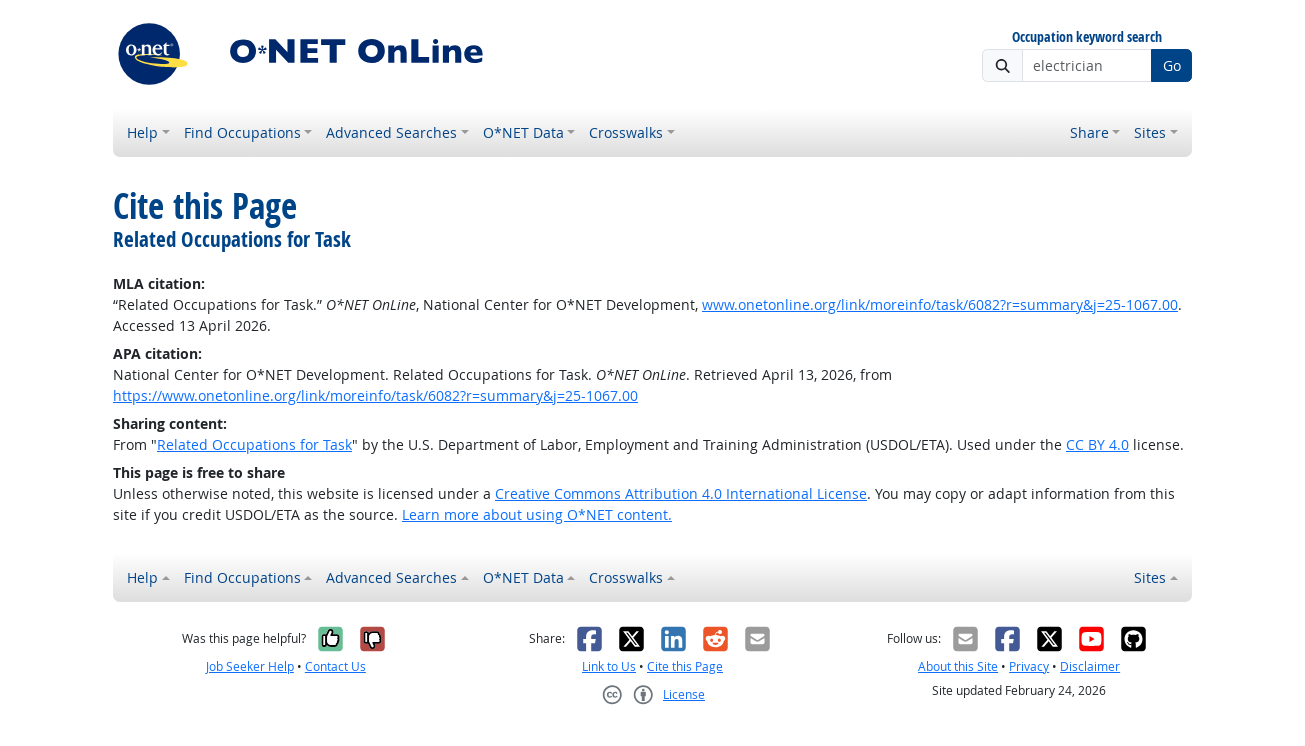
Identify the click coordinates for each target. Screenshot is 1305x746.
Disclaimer (1090, 666)
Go (1172, 65)
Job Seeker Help (250, 666)
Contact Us (335, 666)
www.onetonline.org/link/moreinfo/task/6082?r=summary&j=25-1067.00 (940, 304)
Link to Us (609, 666)
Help (142, 132)
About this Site (958, 666)
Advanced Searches (391, 132)
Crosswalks (626, 132)
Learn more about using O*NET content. (537, 514)
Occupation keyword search (1087, 37)
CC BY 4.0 (1097, 444)
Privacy (1029, 666)
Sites (1150, 132)
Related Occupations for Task (254, 444)
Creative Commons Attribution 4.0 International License (681, 493)
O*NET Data (523, 132)
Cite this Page (685, 666)
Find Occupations (242, 132)
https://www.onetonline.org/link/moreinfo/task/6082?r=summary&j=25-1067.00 (375, 395)
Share (1089, 132)
